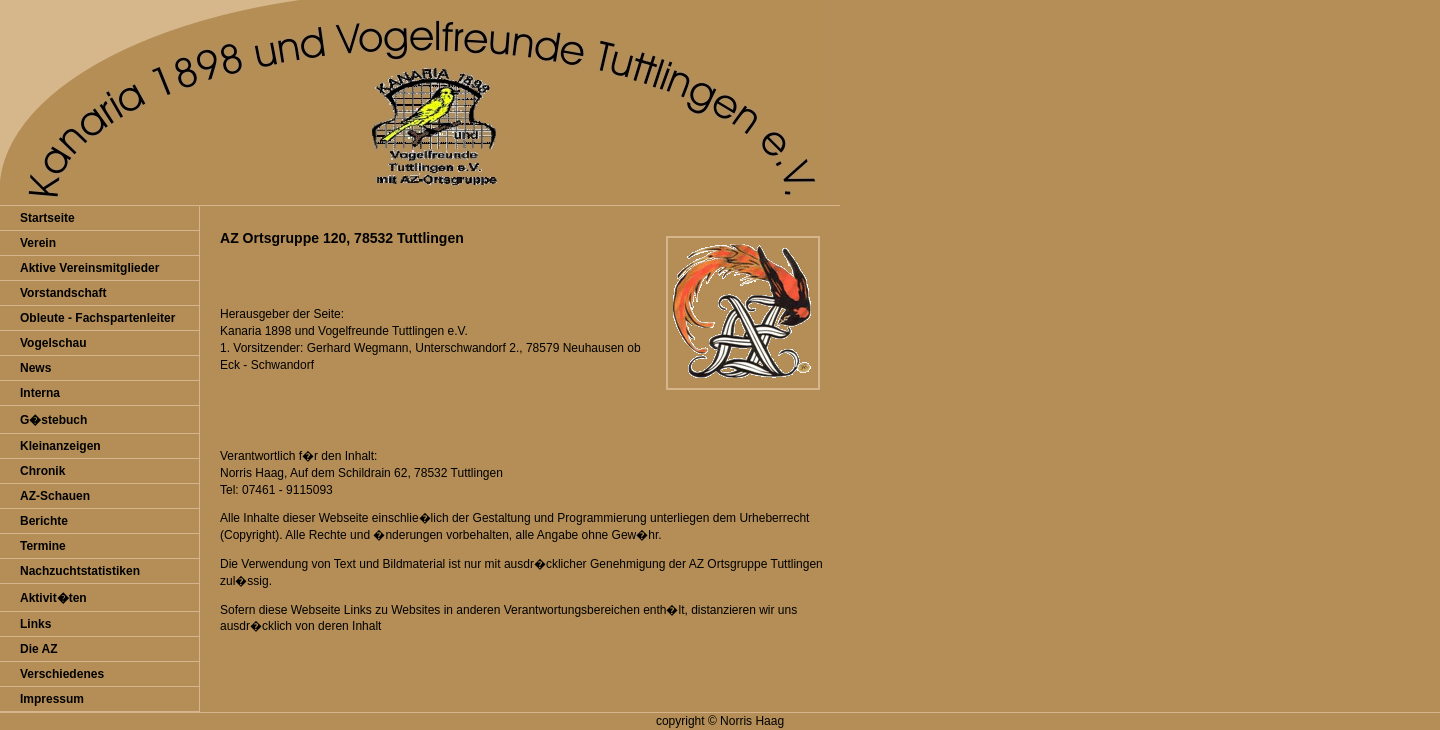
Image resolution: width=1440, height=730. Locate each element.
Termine (43, 546)
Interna (40, 393)
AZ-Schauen (55, 496)
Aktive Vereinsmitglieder (89, 268)
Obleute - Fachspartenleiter (97, 318)
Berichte (44, 521)
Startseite (47, 218)
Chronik (42, 471)
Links (35, 624)
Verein (38, 243)
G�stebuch (53, 420)
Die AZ (39, 649)
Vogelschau (53, 343)
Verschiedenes (62, 674)
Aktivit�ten (53, 598)
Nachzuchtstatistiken (80, 571)
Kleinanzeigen (60, 446)
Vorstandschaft (63, 293)
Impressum (52, 699)
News (35, 368)
